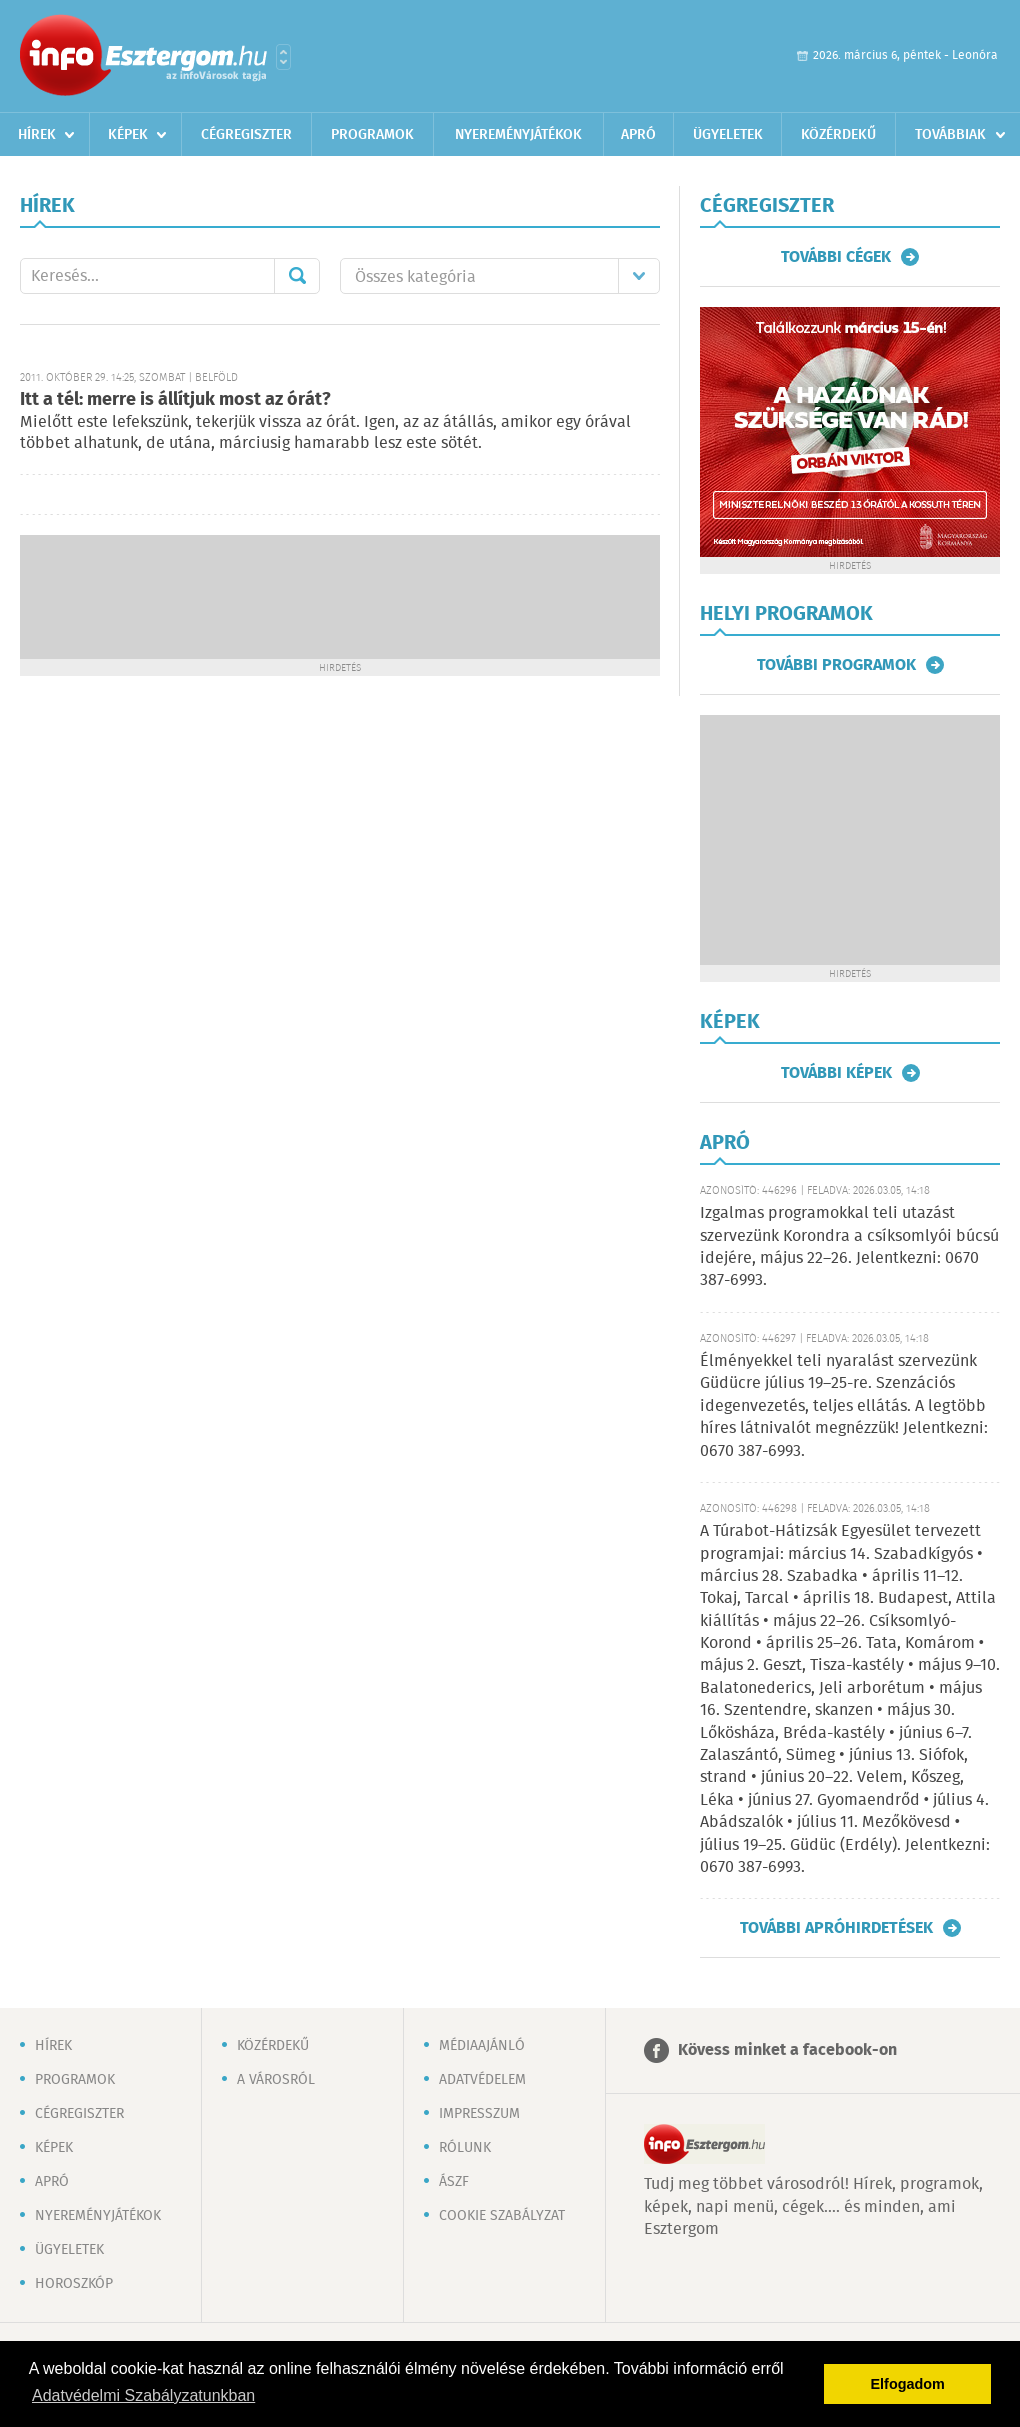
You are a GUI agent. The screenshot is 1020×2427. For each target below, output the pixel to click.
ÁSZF (454, 2182)
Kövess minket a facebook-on (787, 2050)
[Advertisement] (340, 595)
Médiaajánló (482, 2046)
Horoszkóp (74, 2284)
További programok (836, 665)
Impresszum (479, 2114)
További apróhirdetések (836, 1928)
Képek (128, 135)
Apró (638, 135)
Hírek (37, 135)
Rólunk (465, 2148)
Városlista (283, 57)
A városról (276, 2080)
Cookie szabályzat (502, 2216)
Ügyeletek (728, 135)
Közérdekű (838, 135)
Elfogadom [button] (908, 2384)
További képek (836, 1073)
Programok (372, 135)
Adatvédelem (482, 2080)
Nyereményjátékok (518, 135)
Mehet (297, 276)
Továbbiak (950, 135)
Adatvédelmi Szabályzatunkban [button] (143, 2395)
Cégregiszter (246, 135)
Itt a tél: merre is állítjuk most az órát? (175, 400)
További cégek (836, 257)
